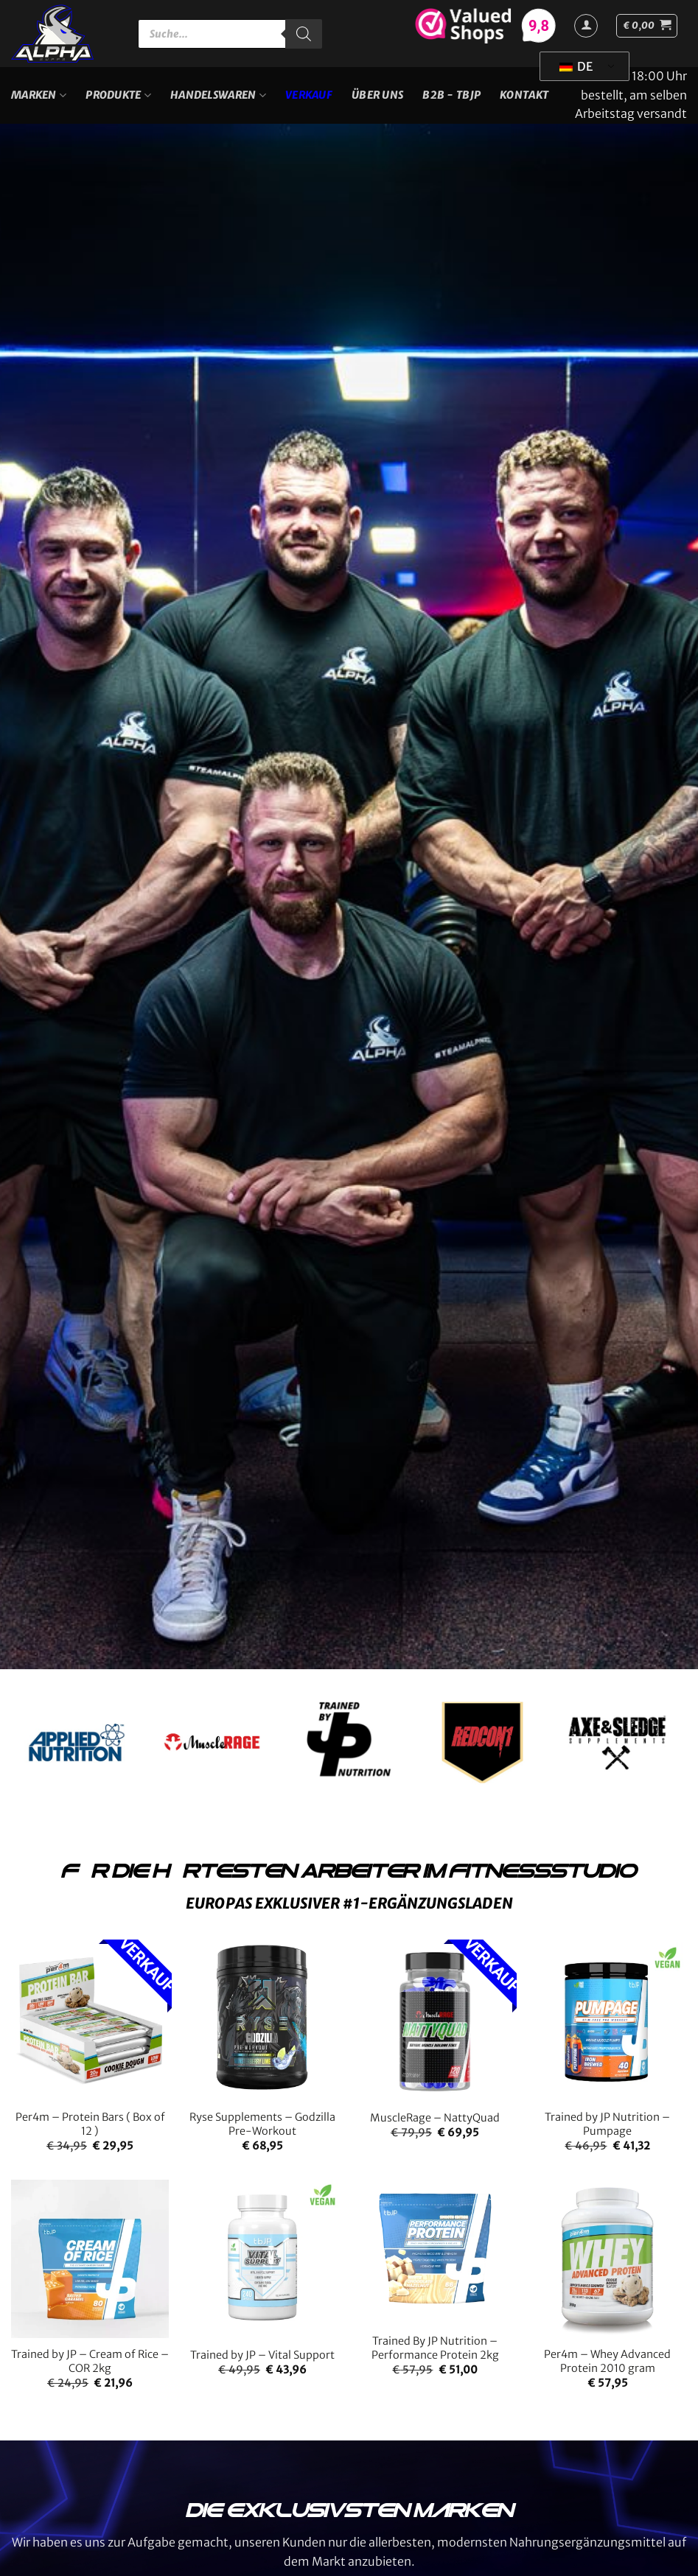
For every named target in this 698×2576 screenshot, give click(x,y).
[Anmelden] (586, 26)
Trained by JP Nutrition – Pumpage (607, 2124)
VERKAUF (308, 95)
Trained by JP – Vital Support (262, 2355)
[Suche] (303, 34)
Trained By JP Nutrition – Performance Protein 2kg (435, 2348)
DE (576, 66)
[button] (646, 26)
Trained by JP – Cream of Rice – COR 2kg (90, 2361)
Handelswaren (218, 95)
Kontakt (524, 95)
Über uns (377, 95)
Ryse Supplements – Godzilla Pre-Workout (262, 2124)
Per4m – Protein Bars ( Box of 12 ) (90, 2124)
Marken (38, 95)
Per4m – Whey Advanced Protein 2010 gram (607, 2361)
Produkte (118, 95)
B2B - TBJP (451, 95)
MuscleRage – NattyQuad (435, 2117)
